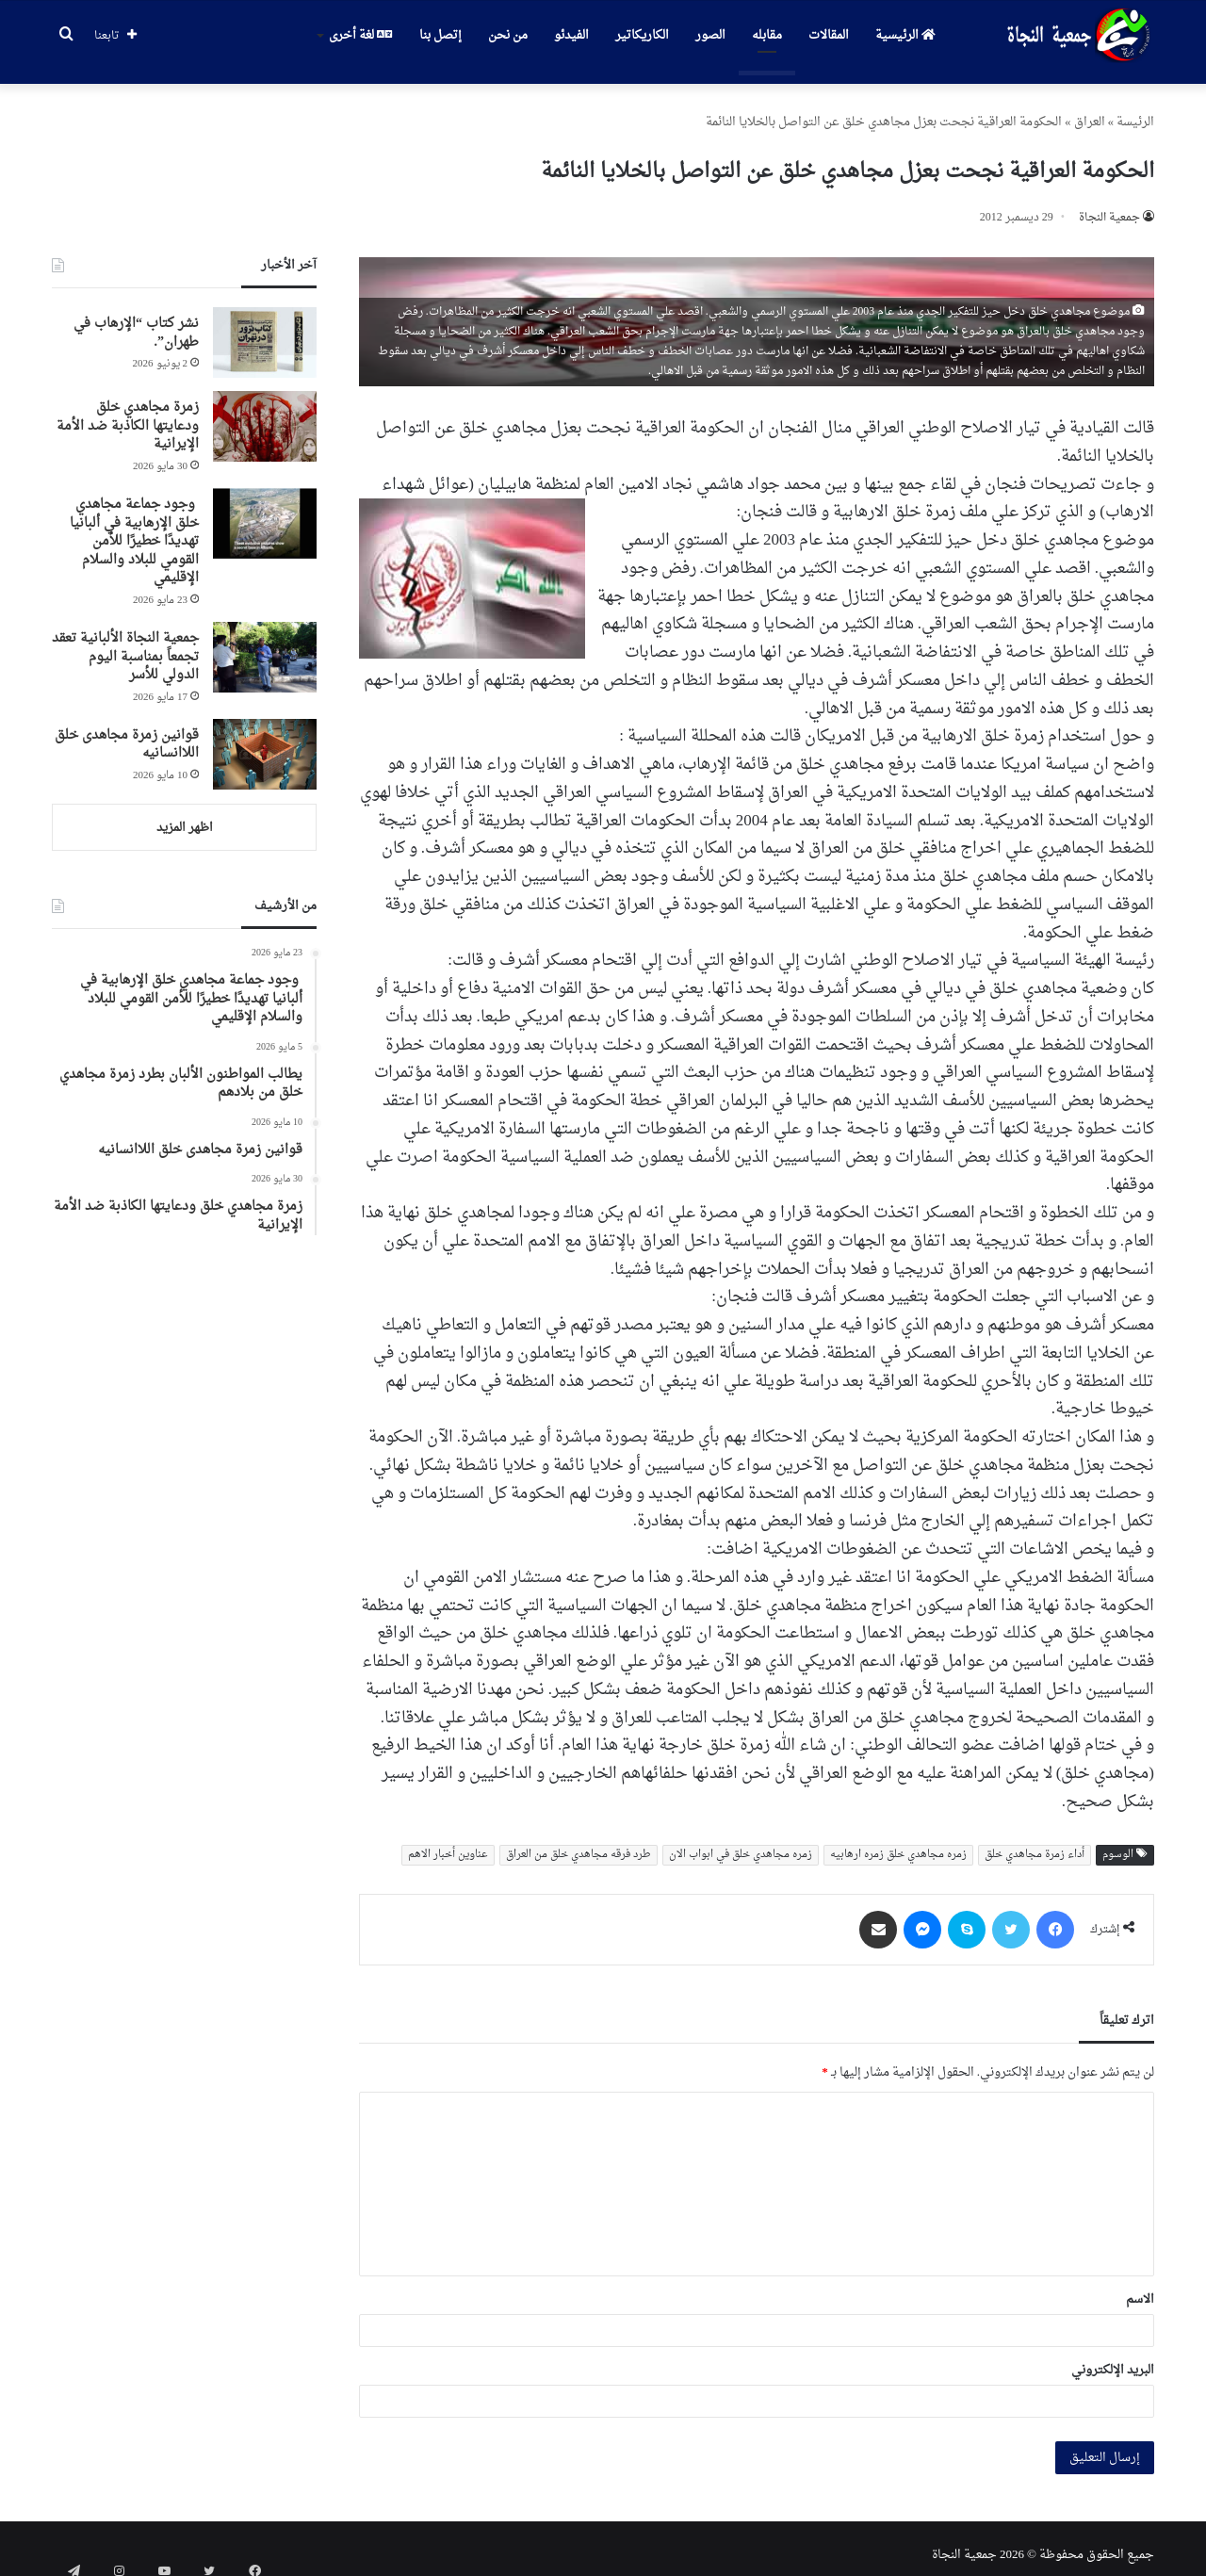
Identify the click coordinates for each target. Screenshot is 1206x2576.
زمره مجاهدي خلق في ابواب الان (740, 1841)
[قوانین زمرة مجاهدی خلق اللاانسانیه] (265, 741)
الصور (710, 35)
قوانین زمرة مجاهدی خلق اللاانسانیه (127, 731)
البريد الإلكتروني (1112, 2357)
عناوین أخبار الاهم (448, 1841)
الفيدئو (571, 35)
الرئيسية (905, 35)
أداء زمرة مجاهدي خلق (1034, 1841)
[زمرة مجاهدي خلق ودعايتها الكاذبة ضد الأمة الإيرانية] (265, 413)
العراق (1089, 109)
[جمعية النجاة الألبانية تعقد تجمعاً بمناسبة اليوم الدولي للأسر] (265, 644)
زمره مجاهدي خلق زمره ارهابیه (898, 1841)
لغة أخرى (360, 35)
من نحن (508, 35)
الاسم (1140, 2286)
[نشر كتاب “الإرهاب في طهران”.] (265, 329)
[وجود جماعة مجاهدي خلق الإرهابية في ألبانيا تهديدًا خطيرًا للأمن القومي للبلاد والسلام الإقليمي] (265, 510)
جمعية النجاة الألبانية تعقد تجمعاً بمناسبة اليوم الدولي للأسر (125, 643)
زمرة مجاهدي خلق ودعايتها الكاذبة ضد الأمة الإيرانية (128, 413)
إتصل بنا (440, 35)
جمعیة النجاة (1109, 204)
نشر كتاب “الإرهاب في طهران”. (136, 320)
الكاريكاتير (642, 35)
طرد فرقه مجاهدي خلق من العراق (578, 1841)
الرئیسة (1135, 109)
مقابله (767, 35)
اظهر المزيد (184, 814)
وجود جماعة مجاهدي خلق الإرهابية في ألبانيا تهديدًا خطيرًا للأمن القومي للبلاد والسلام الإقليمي (134, 528)
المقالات (828, 35)
